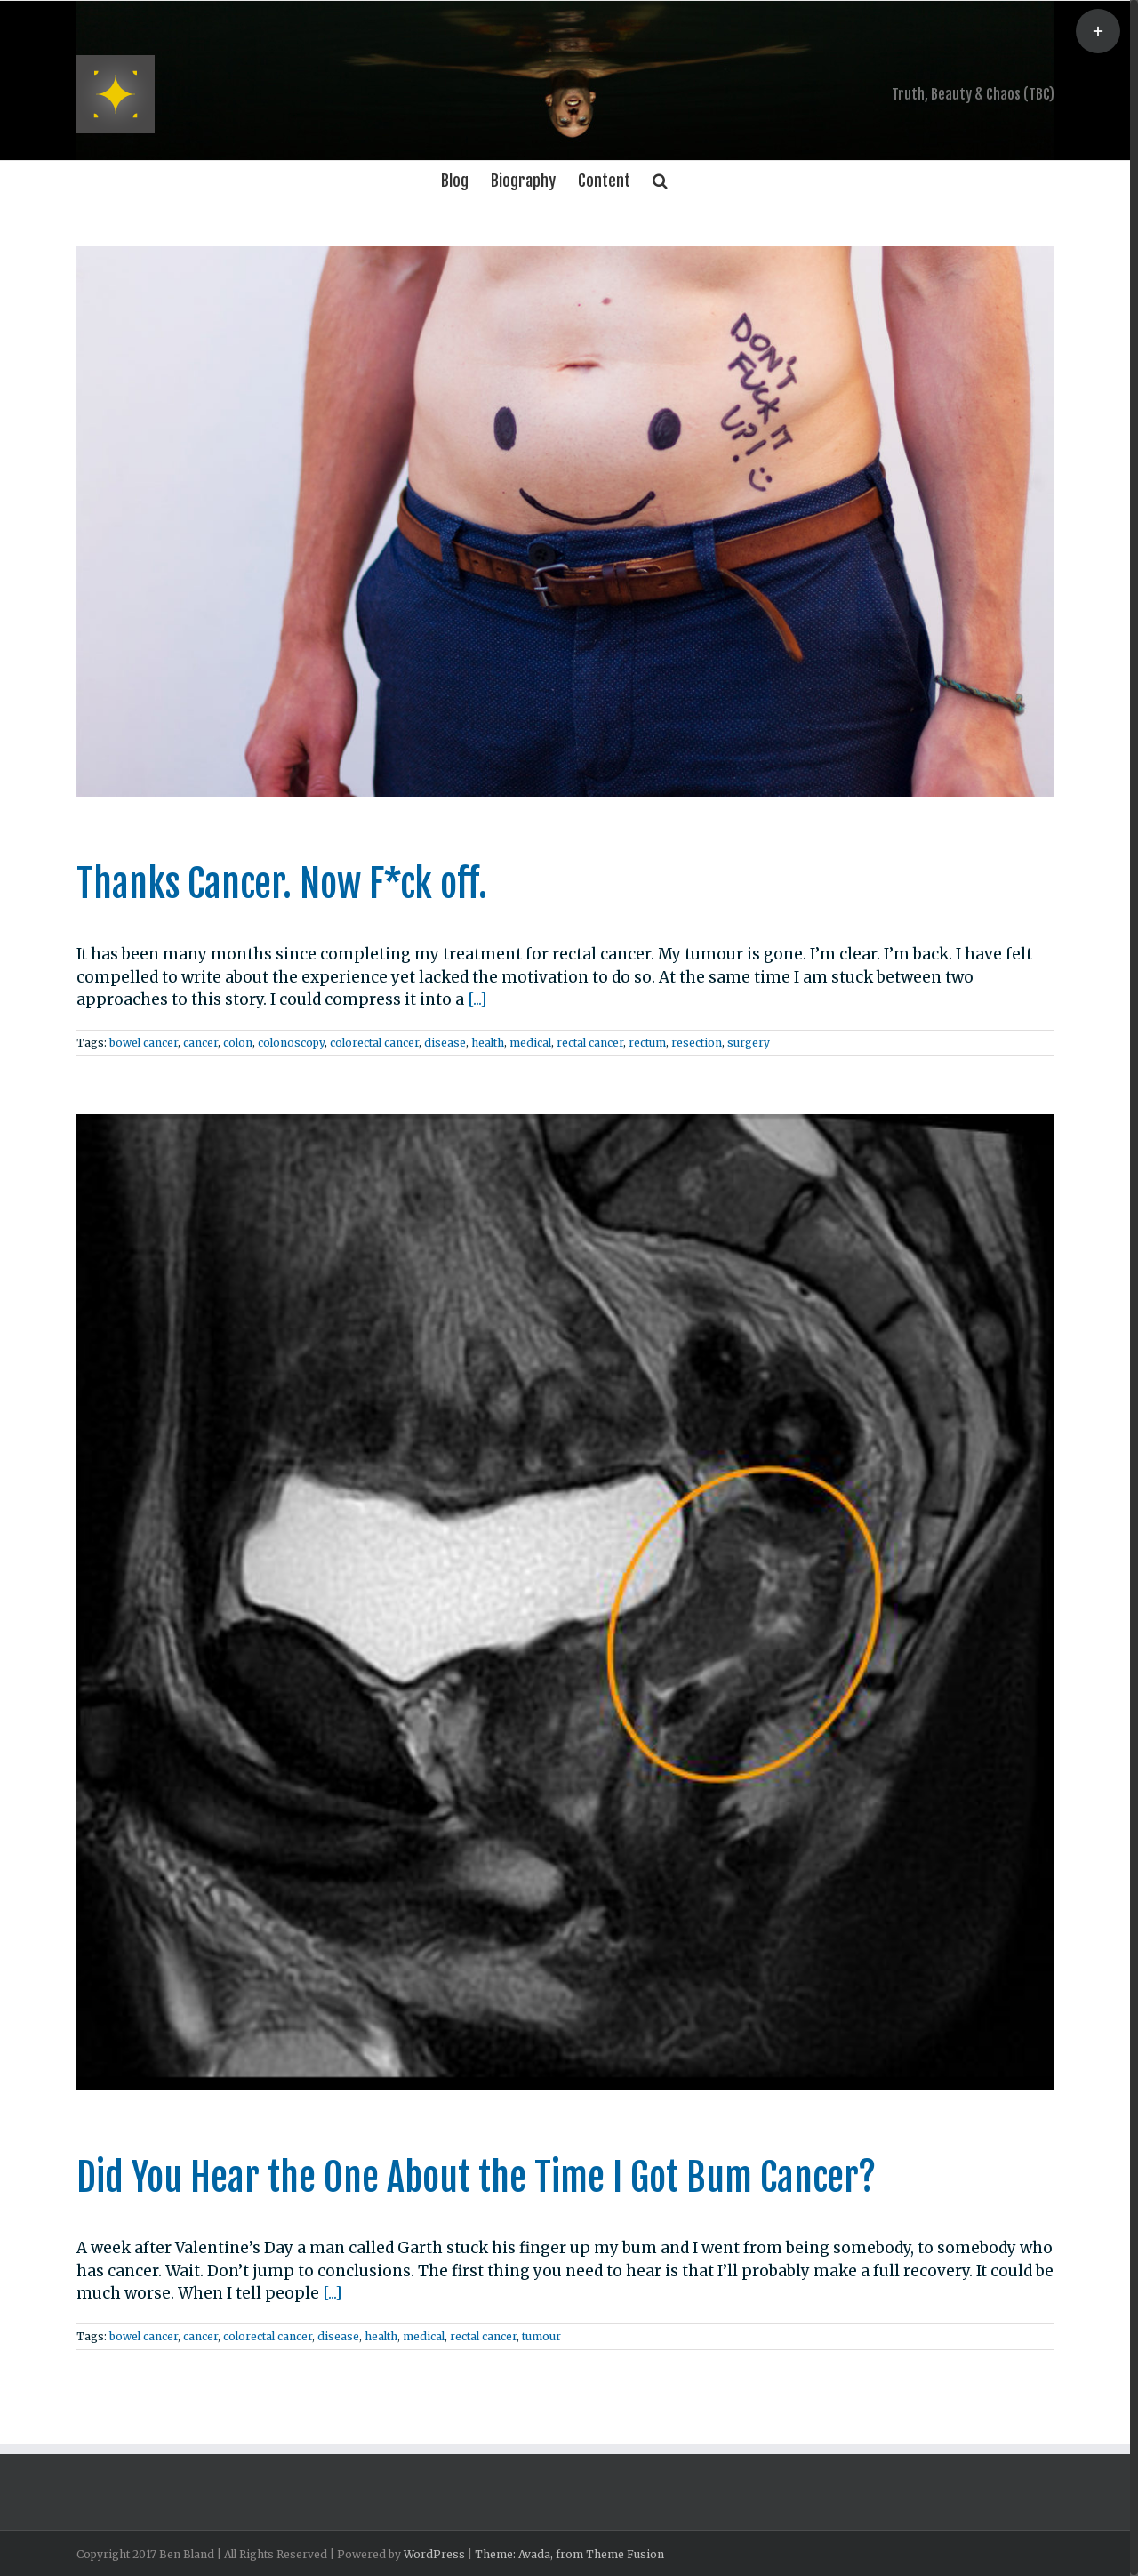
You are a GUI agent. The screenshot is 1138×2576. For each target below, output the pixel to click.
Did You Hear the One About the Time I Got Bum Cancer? (476, 2178)
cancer (200, 1042)
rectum (647, 1042)
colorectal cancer (374, 1042)
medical (530, 1042)
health (487, 1042)
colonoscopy (291, 1042)
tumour (541, 2336)
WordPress (434, 2554)
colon (237, 1042)
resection (696, 1042)
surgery (748, 1042)
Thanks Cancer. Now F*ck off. (281, 884)
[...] (477, 999)
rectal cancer (590, 1042)
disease (445, 1042)
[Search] (660, 179)
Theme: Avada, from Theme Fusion (569, 2554)
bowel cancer (143, 1042)
